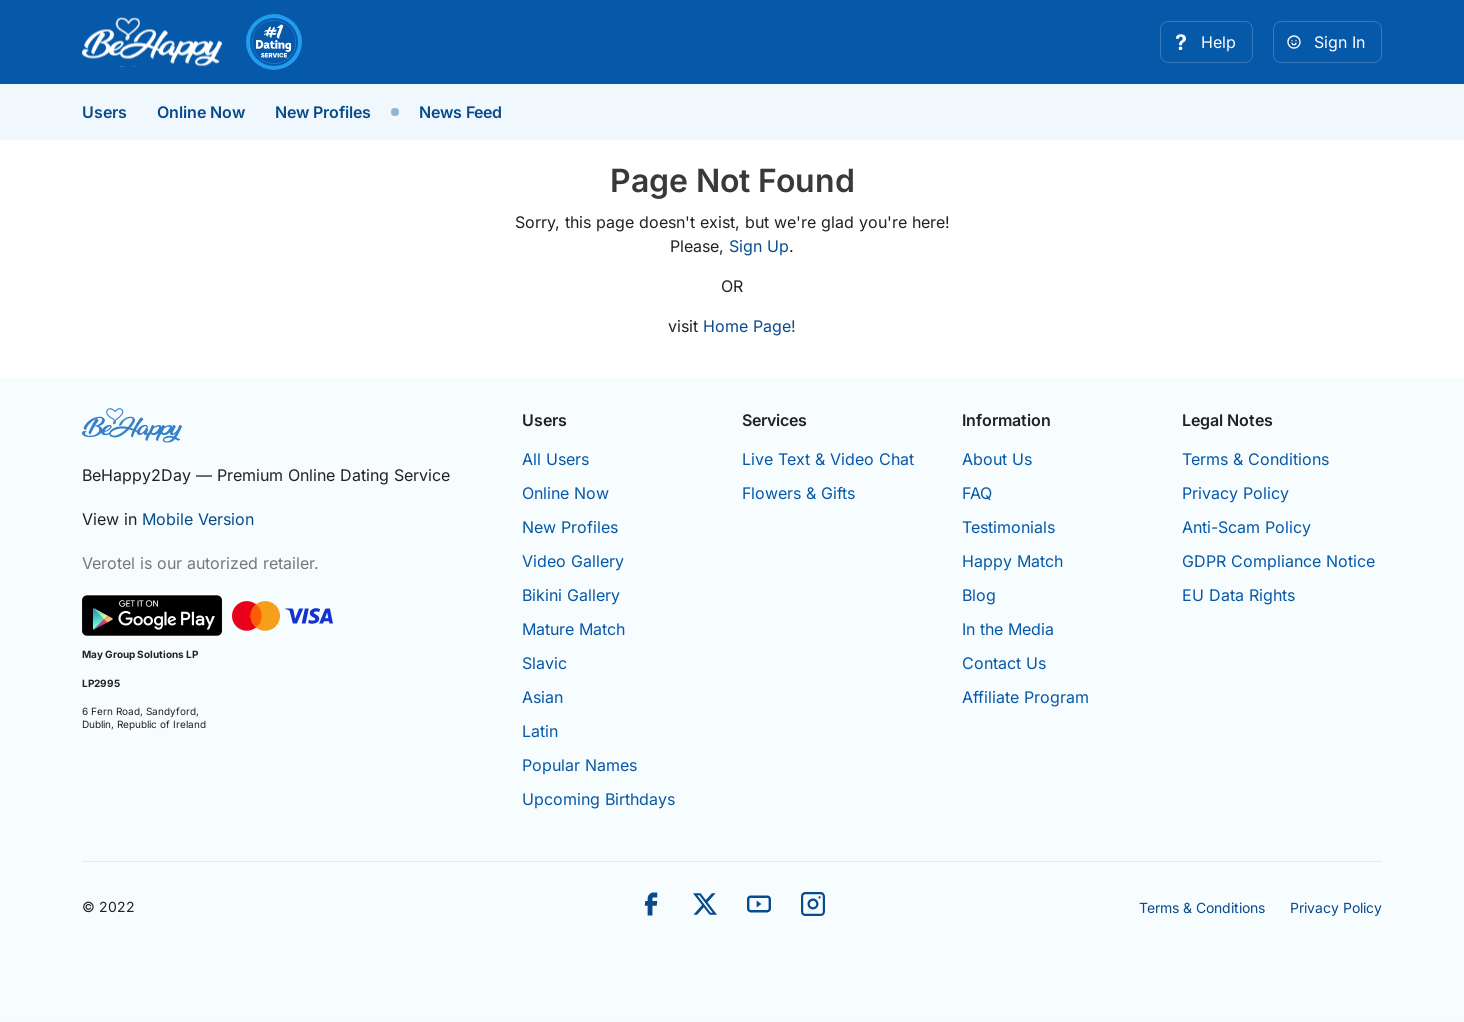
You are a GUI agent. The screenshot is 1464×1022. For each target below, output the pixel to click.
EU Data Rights (1238, 595)
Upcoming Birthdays (598, 799)
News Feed (460, 112)
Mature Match (573, 629)
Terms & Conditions (1255, 459)
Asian (542, 697)
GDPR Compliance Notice (1278, 561)
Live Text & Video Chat (828, 459)
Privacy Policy (1235, 493)
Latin (540, 731)
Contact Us (1004, 663)
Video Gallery (573, 561)
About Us (997, 459)
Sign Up (759, 246)
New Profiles (323, 112)
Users (104, 112)
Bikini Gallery (571, 595)
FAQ (977, 493)
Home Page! (749, 326)
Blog (979, 595)
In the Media (1008, 629)
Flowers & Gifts (798, 493)
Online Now (201, 112)
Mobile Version (198, 519)
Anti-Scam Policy (1246, 527)
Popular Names (579, 765)
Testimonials (1008, 527)
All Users (555, 459)
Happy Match (1012, 561)
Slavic (544, 663)
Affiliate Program (1025, 697)
